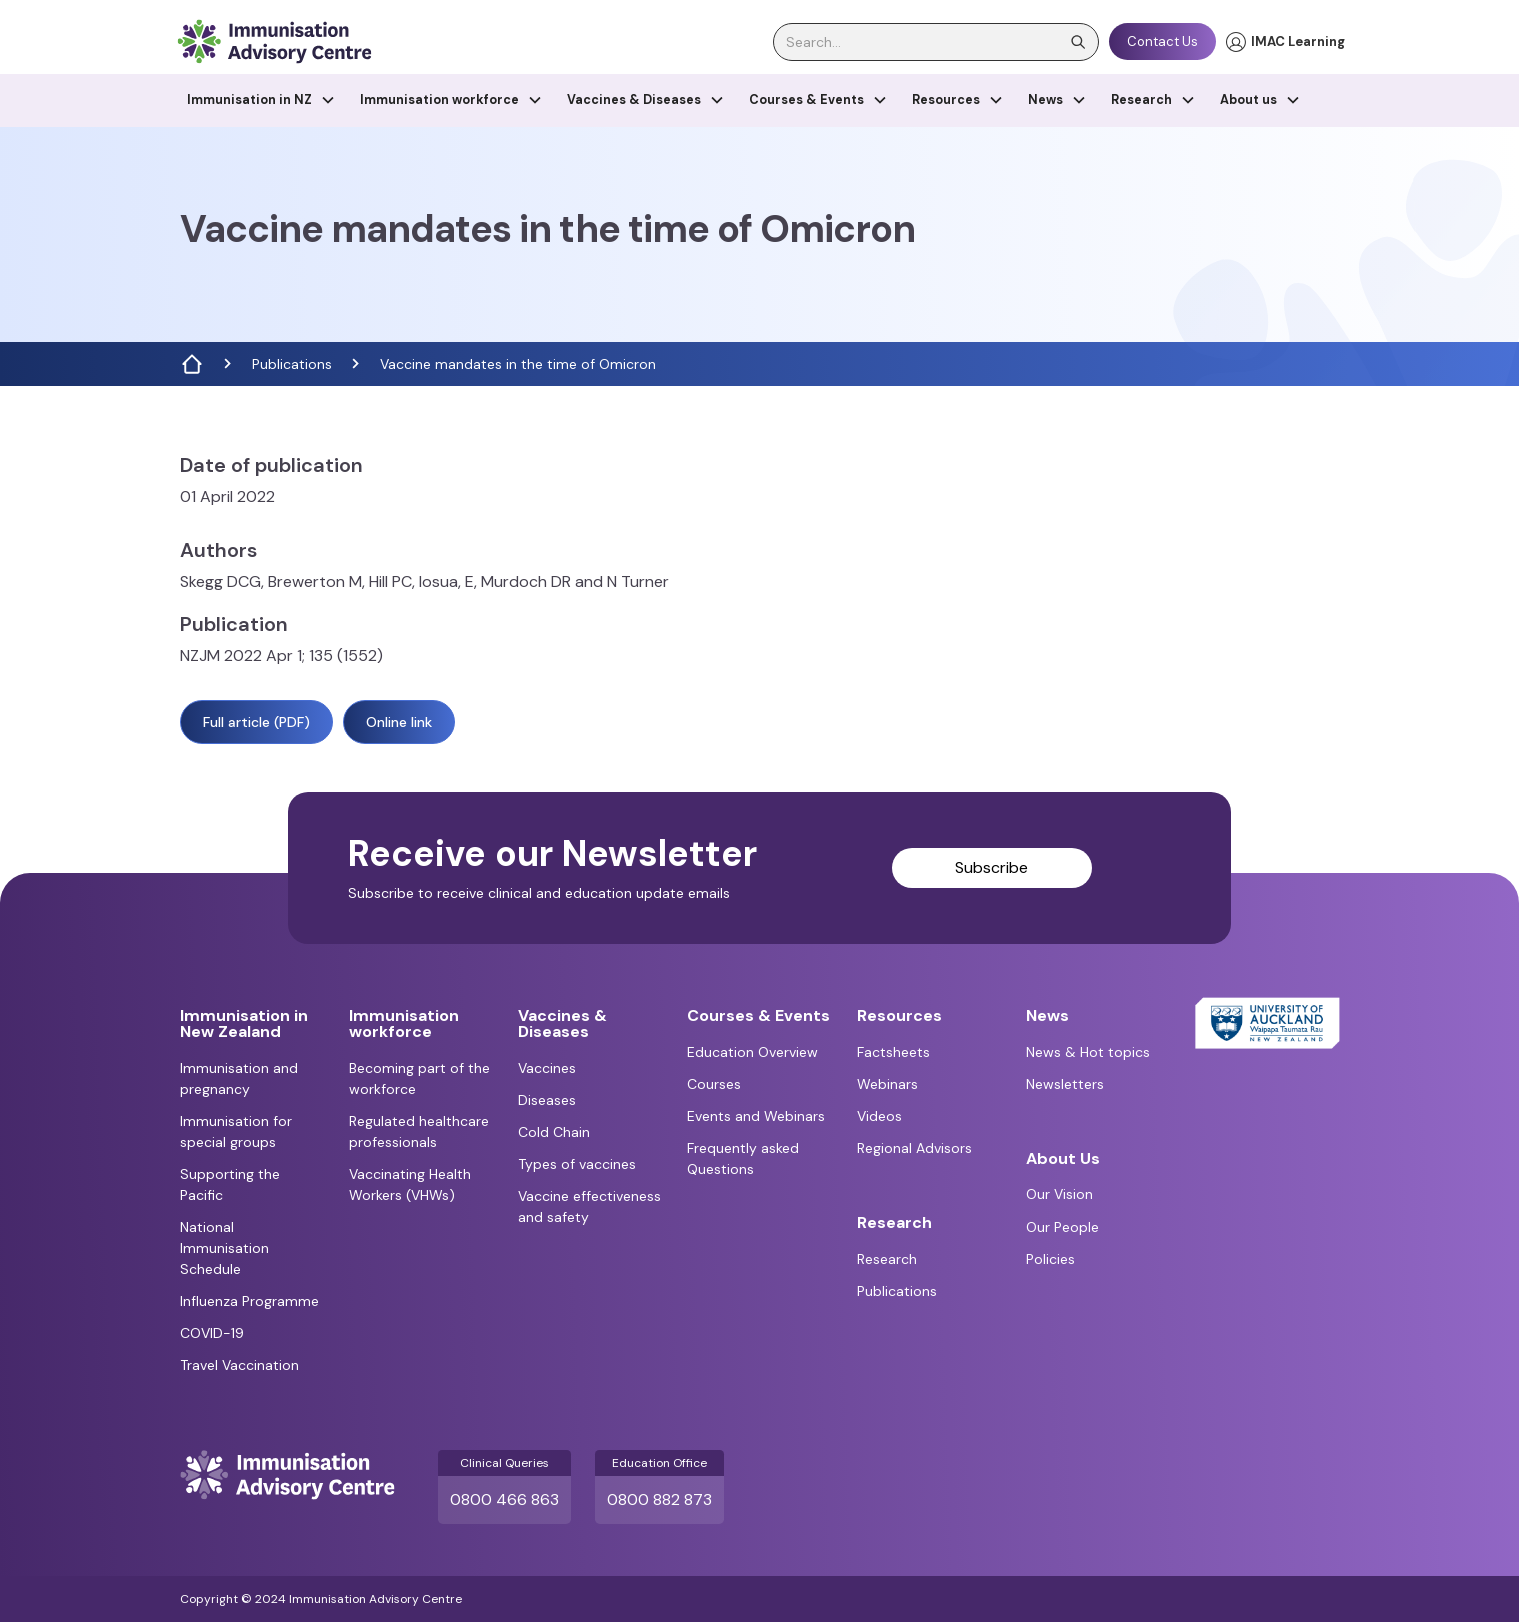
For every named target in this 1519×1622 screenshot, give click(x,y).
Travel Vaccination (239, 1365)
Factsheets (893, 1052)
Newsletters (1065, 1084)
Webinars (887, 1084)
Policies (1050, 1259)
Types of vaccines (577, 1164)
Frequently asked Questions (743, 1158)
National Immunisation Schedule (224, 1248)
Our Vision (1059, 1194)
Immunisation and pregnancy (239, 1078)
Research (887, 1259)
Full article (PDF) (256, 722)
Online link (399, 722)
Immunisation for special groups (236, 1131)
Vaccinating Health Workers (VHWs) (410, 1184)
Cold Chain (554, 1132)
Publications (292, 364)
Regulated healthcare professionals (419, 1131)
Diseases (547, 1100)
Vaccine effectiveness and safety (589, 1206)
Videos (879, 1116)
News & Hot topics (1088, 1052)
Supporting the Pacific (230, 1184)
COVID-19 (212, 1333)
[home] (274, 41)
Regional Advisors (914, 1148)
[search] (936, 42)
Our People (1062, 1227)
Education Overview (752, 1052)
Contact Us (1162, 41)
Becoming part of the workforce (419, 1078)
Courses (714, 1084)
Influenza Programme (249, 1301)
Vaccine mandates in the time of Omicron (518, 364)
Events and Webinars (756, 1116)
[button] (261, 100)
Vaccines (547, 1068)
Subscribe (991, 867)
